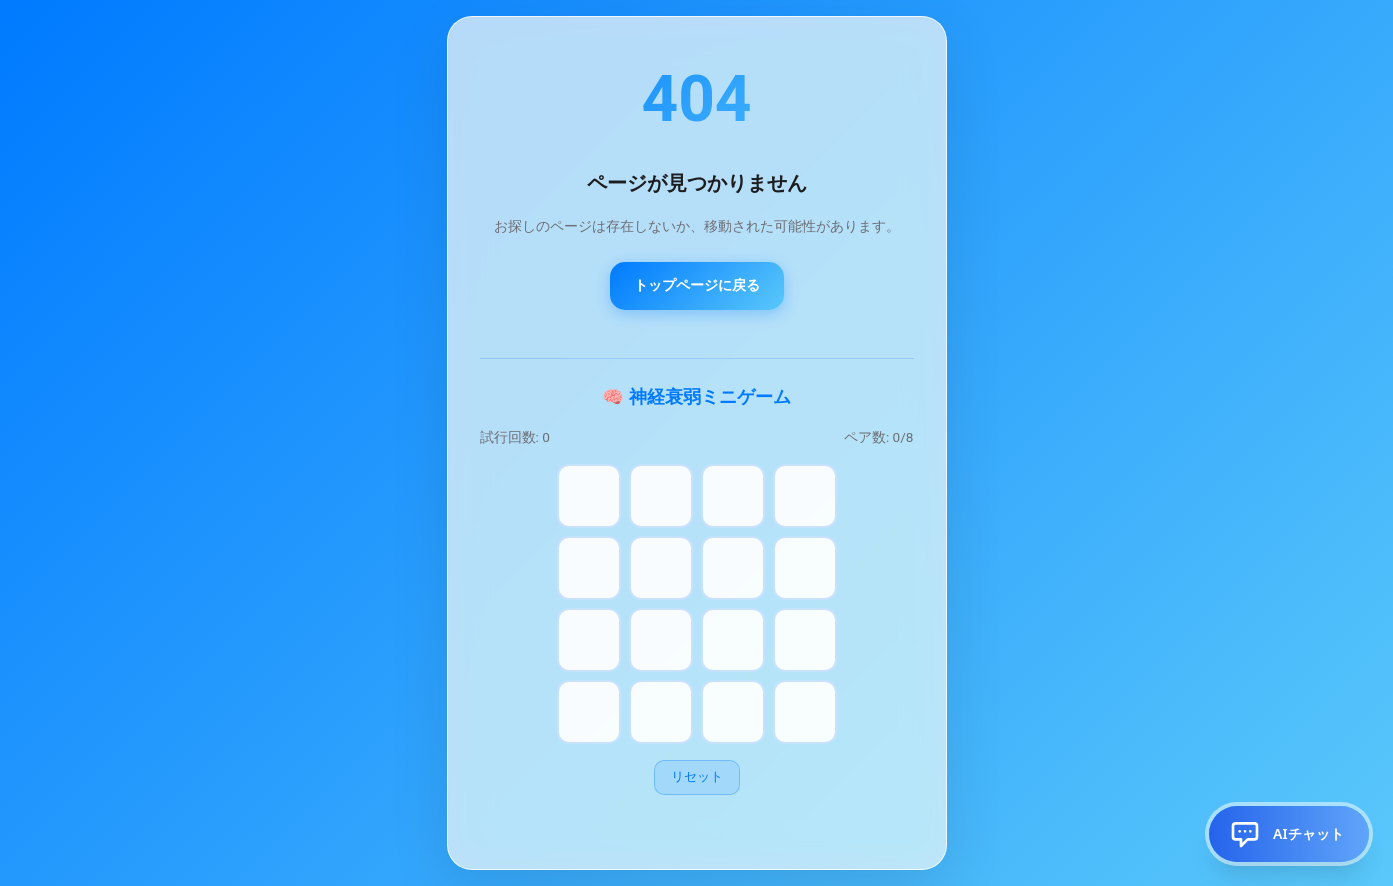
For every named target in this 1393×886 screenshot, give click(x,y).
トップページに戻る (697, 285)
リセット (697, 776)
